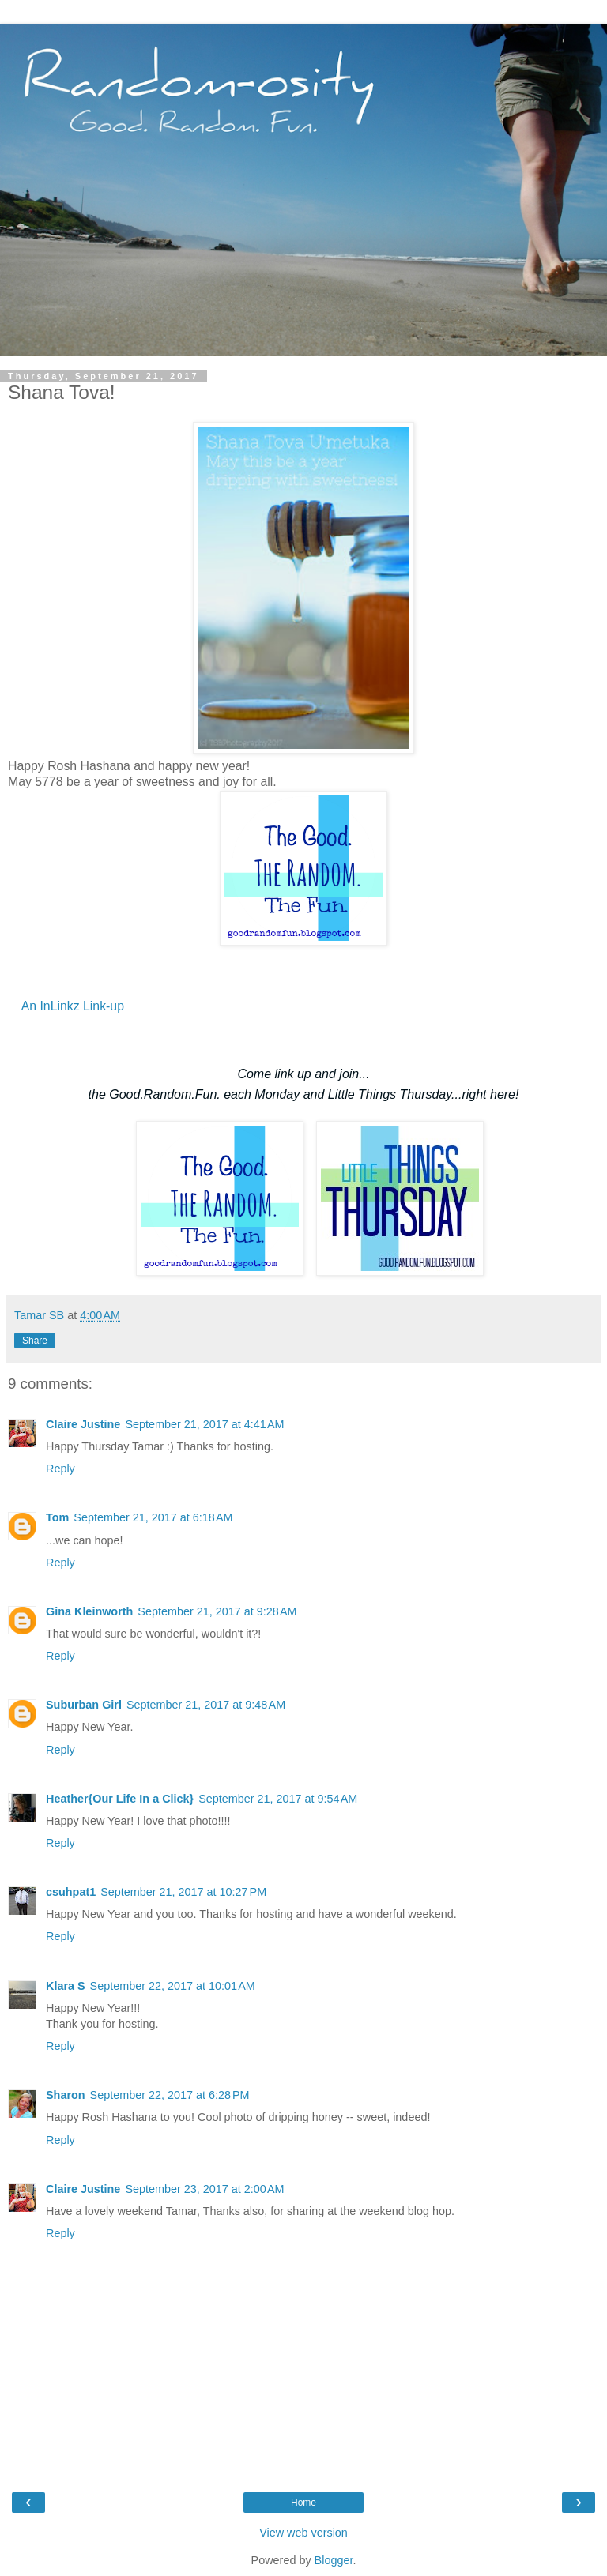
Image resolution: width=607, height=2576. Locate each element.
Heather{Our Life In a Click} (120, 1798)
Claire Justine (83, 1424)
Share (34, 1340)
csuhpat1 (71, 1892)
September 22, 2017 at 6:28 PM (170, 2095)
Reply (60, 1468)
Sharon (65, 2095)
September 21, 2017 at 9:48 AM (205, 1704)
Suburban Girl (84, 1704)
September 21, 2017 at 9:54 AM (277, 1798)
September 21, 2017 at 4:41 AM (204, 1424)
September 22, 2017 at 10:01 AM (172, 1986)
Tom (57, 1517)
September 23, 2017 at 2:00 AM (204, 2189)
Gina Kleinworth (89, 1611)
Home (303, 2502)
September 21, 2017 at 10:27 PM (183, 1892)
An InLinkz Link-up (72, 1006)
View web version (303, 2532)
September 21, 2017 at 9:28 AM (217, 1611)
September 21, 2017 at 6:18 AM (153, 1517)
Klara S (65, 1986)
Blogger (334, 2560)
